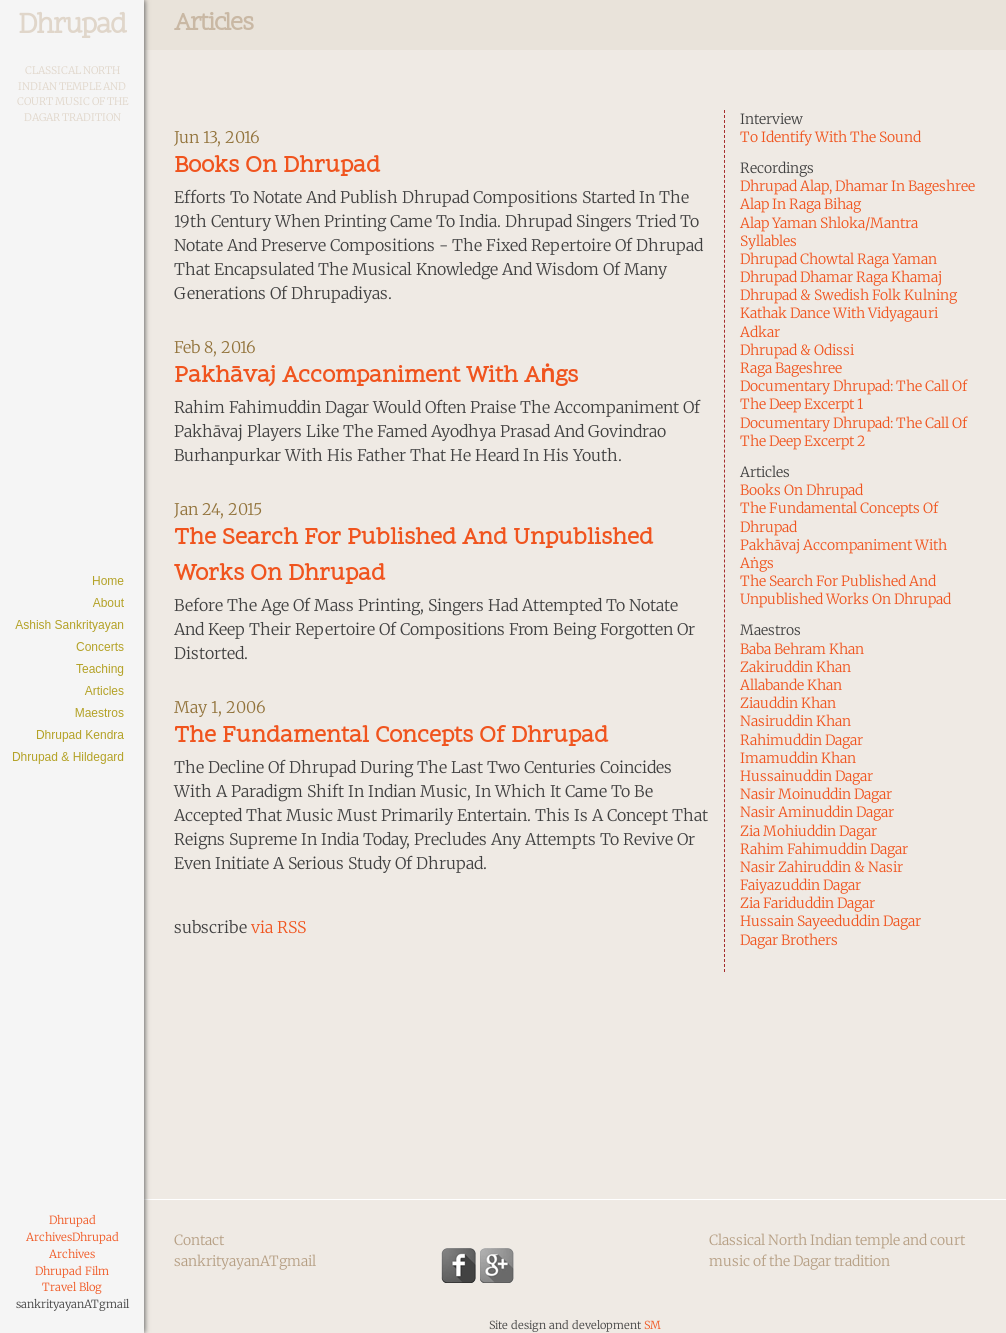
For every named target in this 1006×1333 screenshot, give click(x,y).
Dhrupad (72, 26)
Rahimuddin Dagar (801, 740)
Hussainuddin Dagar (806, 776)
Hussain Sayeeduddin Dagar (830, 921)
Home (108, 581)
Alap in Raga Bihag (800, 204)
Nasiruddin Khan (795, 721)
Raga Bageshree (791, 368)
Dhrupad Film (72, 1271)
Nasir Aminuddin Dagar (817, 812)
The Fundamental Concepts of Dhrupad (391, 736)
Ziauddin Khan (788, 703)
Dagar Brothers (789, 940)
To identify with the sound (830, 137)
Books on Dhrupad (277, 166)
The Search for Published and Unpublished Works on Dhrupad (413, 556)
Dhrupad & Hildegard (68, 757)
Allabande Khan (791, 685)
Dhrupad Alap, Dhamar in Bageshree (857, 186)
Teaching (100, 669)
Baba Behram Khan (802, 649)
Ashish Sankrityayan (69, 625)
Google (497, 1265)
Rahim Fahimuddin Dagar (824, 849)
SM (652, 1325)
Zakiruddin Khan (795, 667)
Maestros (99, 713)
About (108, 603)
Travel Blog (72, 1287)
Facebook (458, 1265)
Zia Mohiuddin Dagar (808, 831)
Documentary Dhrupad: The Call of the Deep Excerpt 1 (853, 395)
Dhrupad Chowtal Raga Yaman (838, 259)
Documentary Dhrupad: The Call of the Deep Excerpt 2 (853, 432)
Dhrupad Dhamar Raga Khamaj (841, 277)
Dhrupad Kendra (80, 735)
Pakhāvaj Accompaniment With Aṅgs (376, 376)
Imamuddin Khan (798, 758)
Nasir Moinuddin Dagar (816, 794)
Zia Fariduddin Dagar (807, 903)
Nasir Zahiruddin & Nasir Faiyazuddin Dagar (821, 876)
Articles (104, 691)
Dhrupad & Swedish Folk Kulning (848, 295)
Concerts (100, 647)
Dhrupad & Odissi (797, 350)
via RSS (278, 927)
